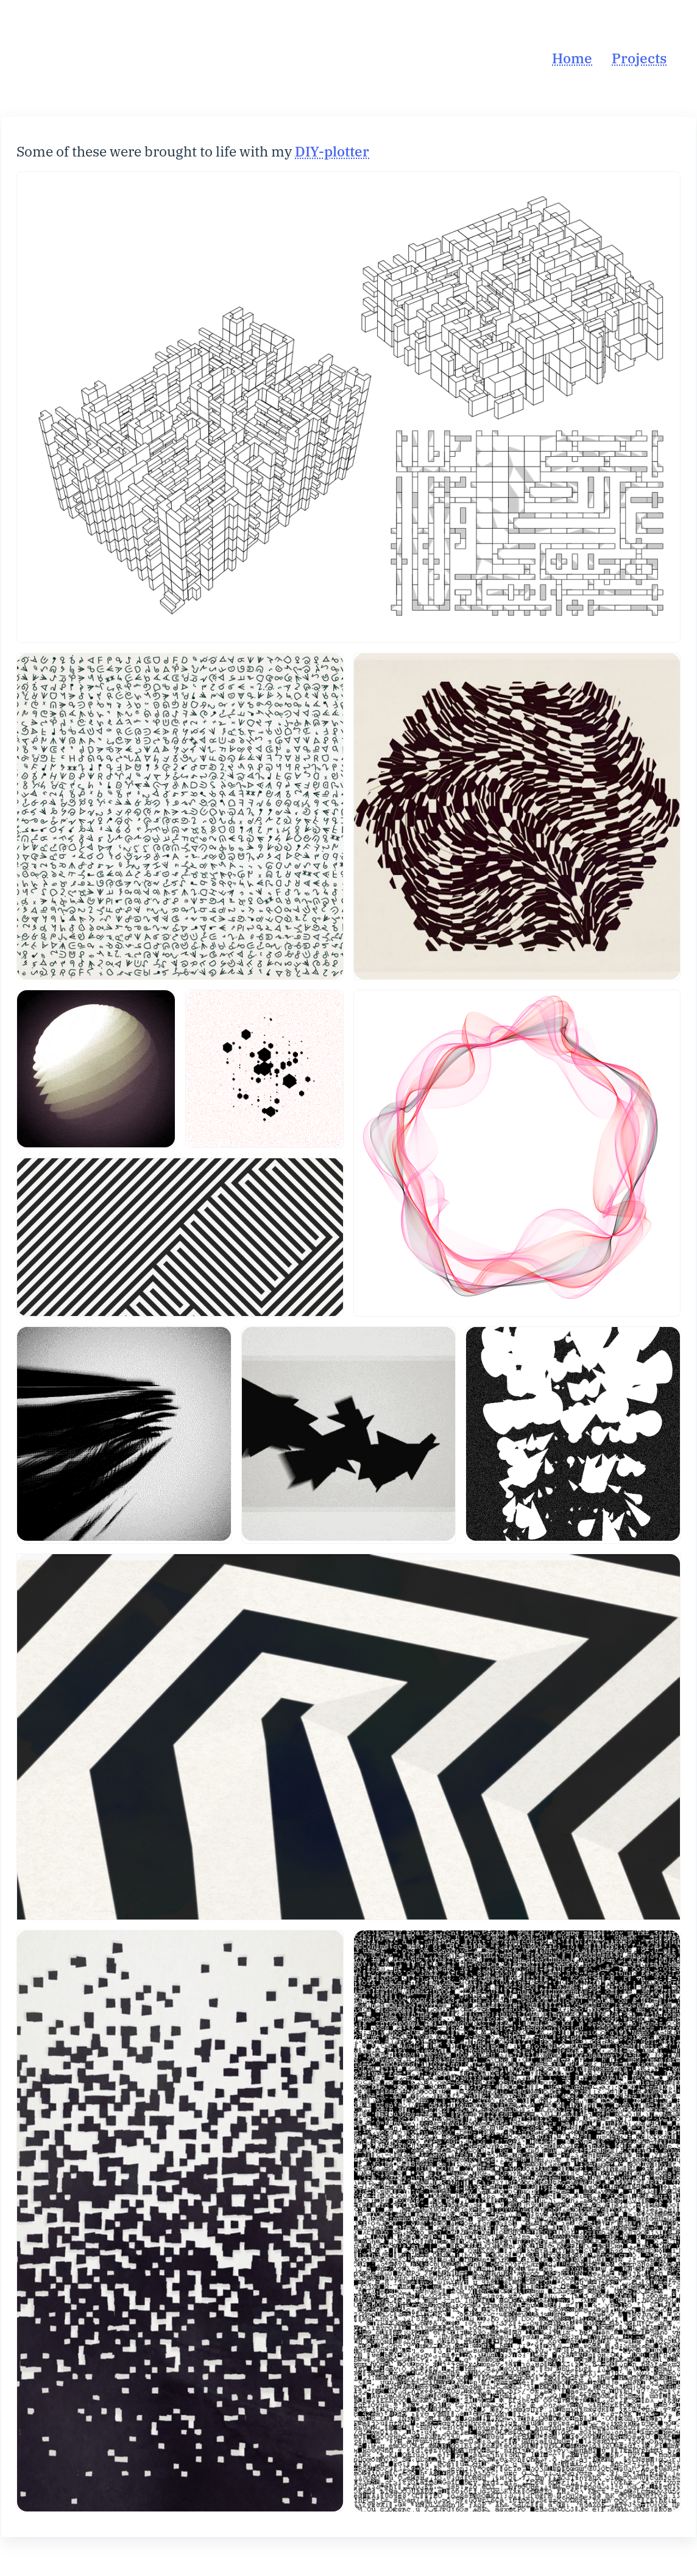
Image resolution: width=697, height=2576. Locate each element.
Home (572, 58)
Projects (639, 58)
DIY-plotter (332, 151)
